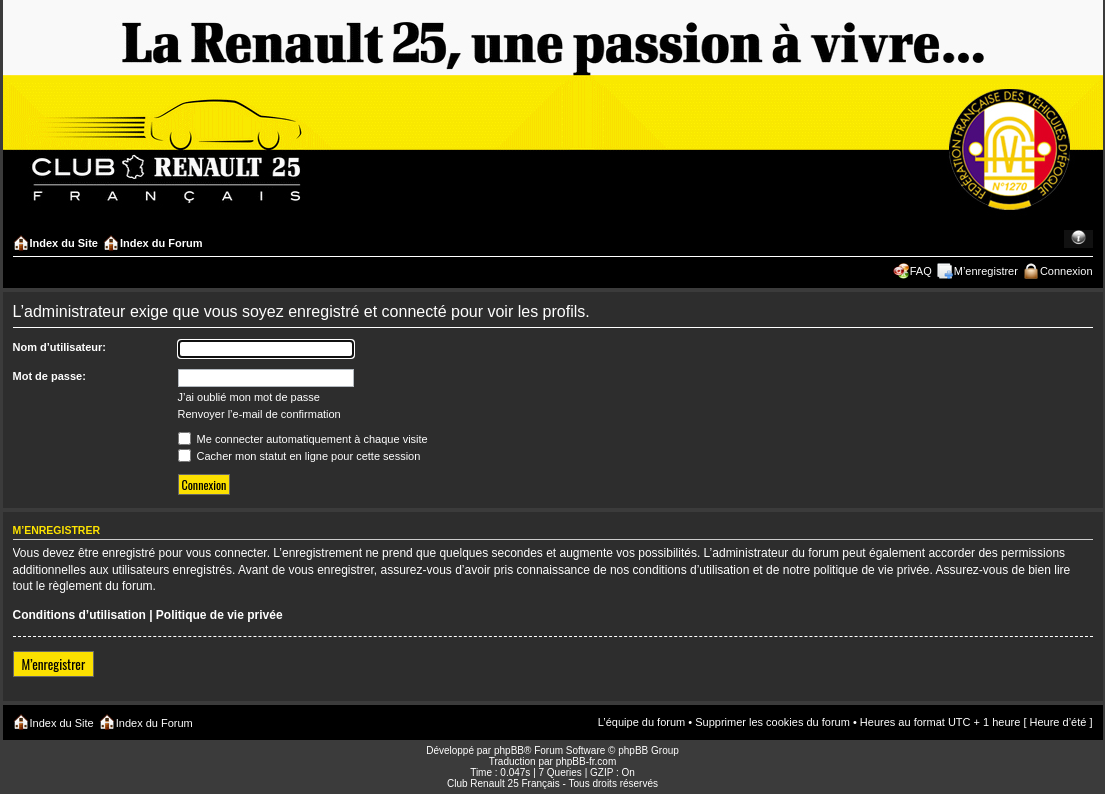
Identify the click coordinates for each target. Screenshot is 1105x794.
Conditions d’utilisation (79, 615)
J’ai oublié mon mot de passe (249, 397)
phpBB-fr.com (586, 761)
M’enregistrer (986, 271)
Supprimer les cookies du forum (772, 722)
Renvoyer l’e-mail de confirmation (259, 414)
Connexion (1066, 271)
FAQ (921, 271)
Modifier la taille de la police (1078, 239)
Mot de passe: (49, 376)
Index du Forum (161, 243)
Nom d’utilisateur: (60, 347)
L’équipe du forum (641, 722)
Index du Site (64, 243)
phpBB (509, 750)
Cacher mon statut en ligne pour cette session (299, 456)
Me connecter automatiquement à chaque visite (303, 439)
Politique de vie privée (219, 615)
